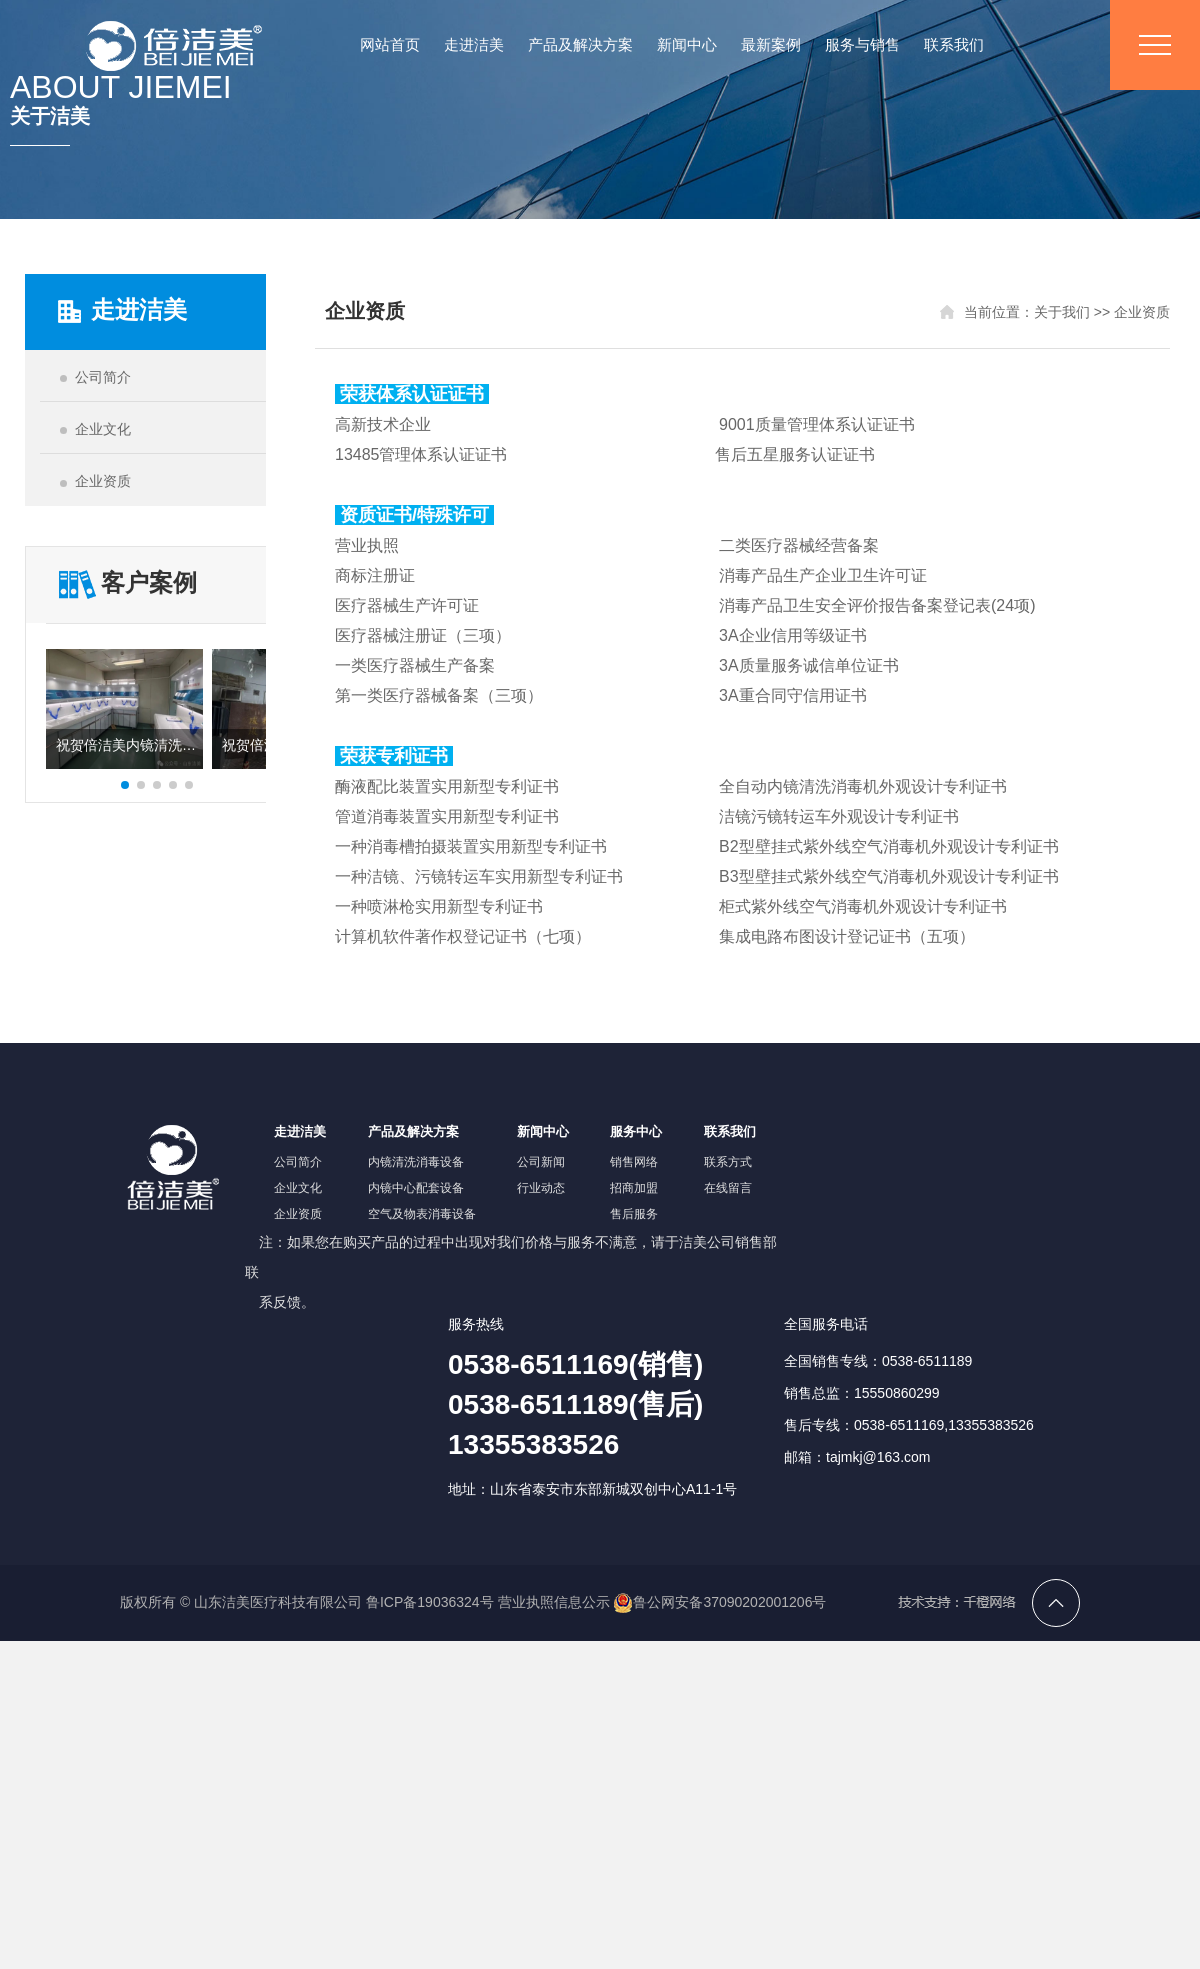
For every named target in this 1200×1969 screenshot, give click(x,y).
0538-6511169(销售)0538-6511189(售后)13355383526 (575, 1404)
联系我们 (954, 44)
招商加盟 (634, 1188)
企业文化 (298, 1188)
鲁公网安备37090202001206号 (719, 1602)
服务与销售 (862, 44)
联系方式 (728, 1162)
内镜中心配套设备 (416, 1188)
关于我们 (1062, 312)
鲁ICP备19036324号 (430, 1602)
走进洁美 (474, 44)
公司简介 (298, 1162)
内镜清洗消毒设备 (416, 1162)
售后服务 (634, 1214)
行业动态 (541, 1188)
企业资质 (1142, 312)
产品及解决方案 (580, 44)
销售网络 (634, 1162)
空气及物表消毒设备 (422, 1214)
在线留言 (728, 1188)
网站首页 (390, 44)
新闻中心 (687, 44)
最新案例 (771, 44)
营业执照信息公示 (554, 1602)
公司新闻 (541, 1162)
